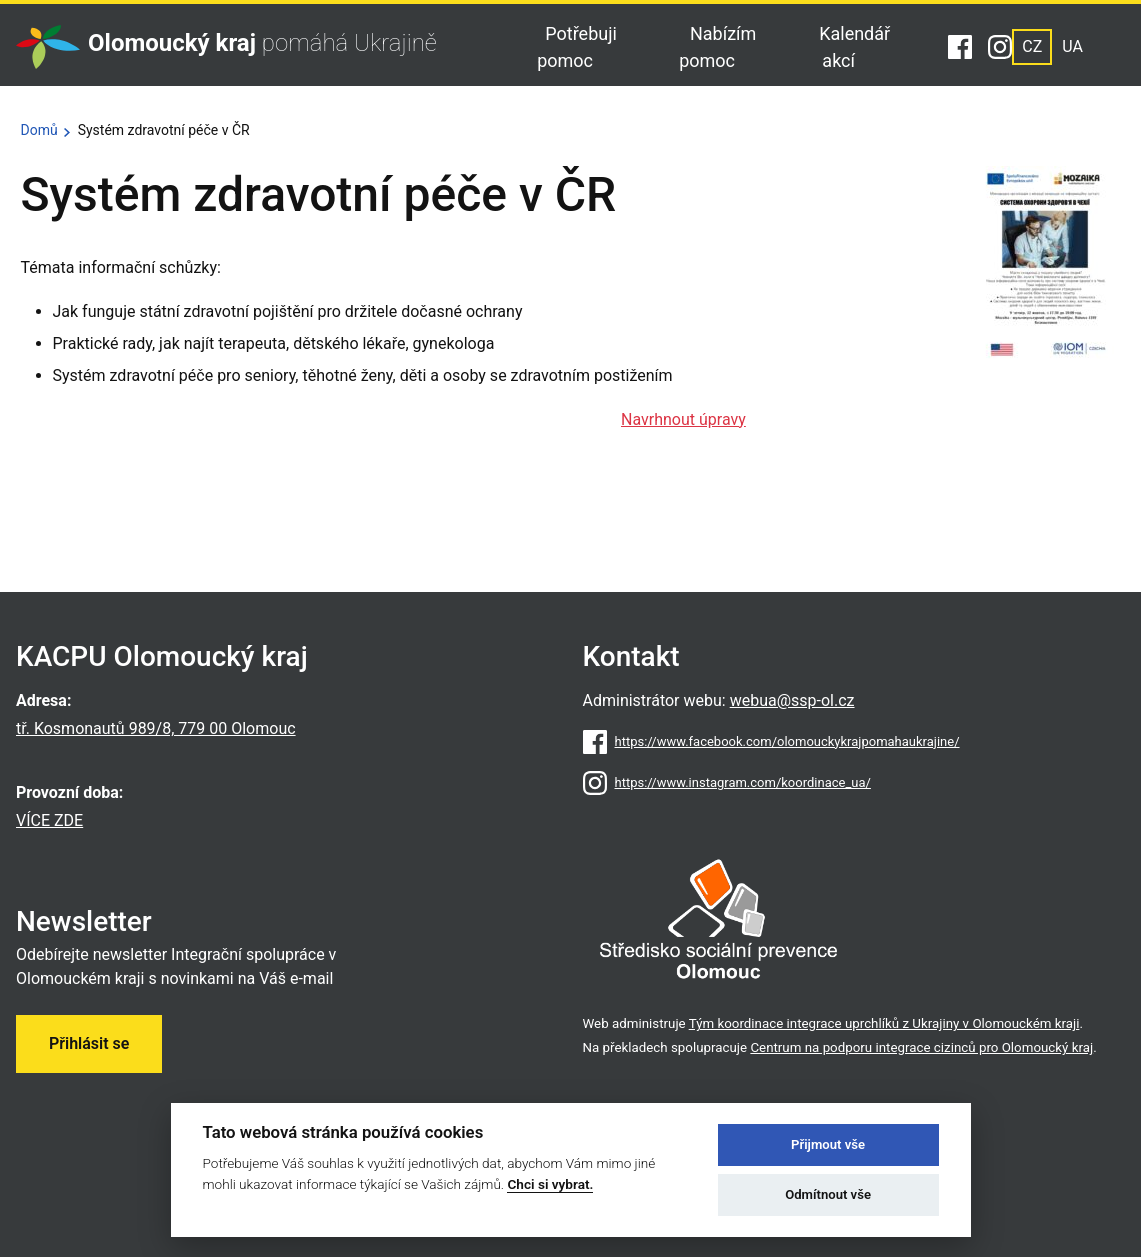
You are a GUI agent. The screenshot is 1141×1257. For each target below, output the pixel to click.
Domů (39, 130)
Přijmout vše (828, 1144)
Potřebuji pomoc (577, 47)
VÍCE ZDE (49, 820)
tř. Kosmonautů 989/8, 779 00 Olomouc (156, 728)
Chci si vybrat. (550, 1184)
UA (1072, 46)
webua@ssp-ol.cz (792, 700)
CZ (1032, 46)
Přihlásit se (89, 1043)
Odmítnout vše (828, 1194)
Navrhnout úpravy (683, 419)
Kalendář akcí (854, 47)
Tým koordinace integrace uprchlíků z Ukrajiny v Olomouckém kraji (884, 1023)
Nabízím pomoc (717, 47)
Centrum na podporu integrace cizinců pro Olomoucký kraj (921, 1047)
